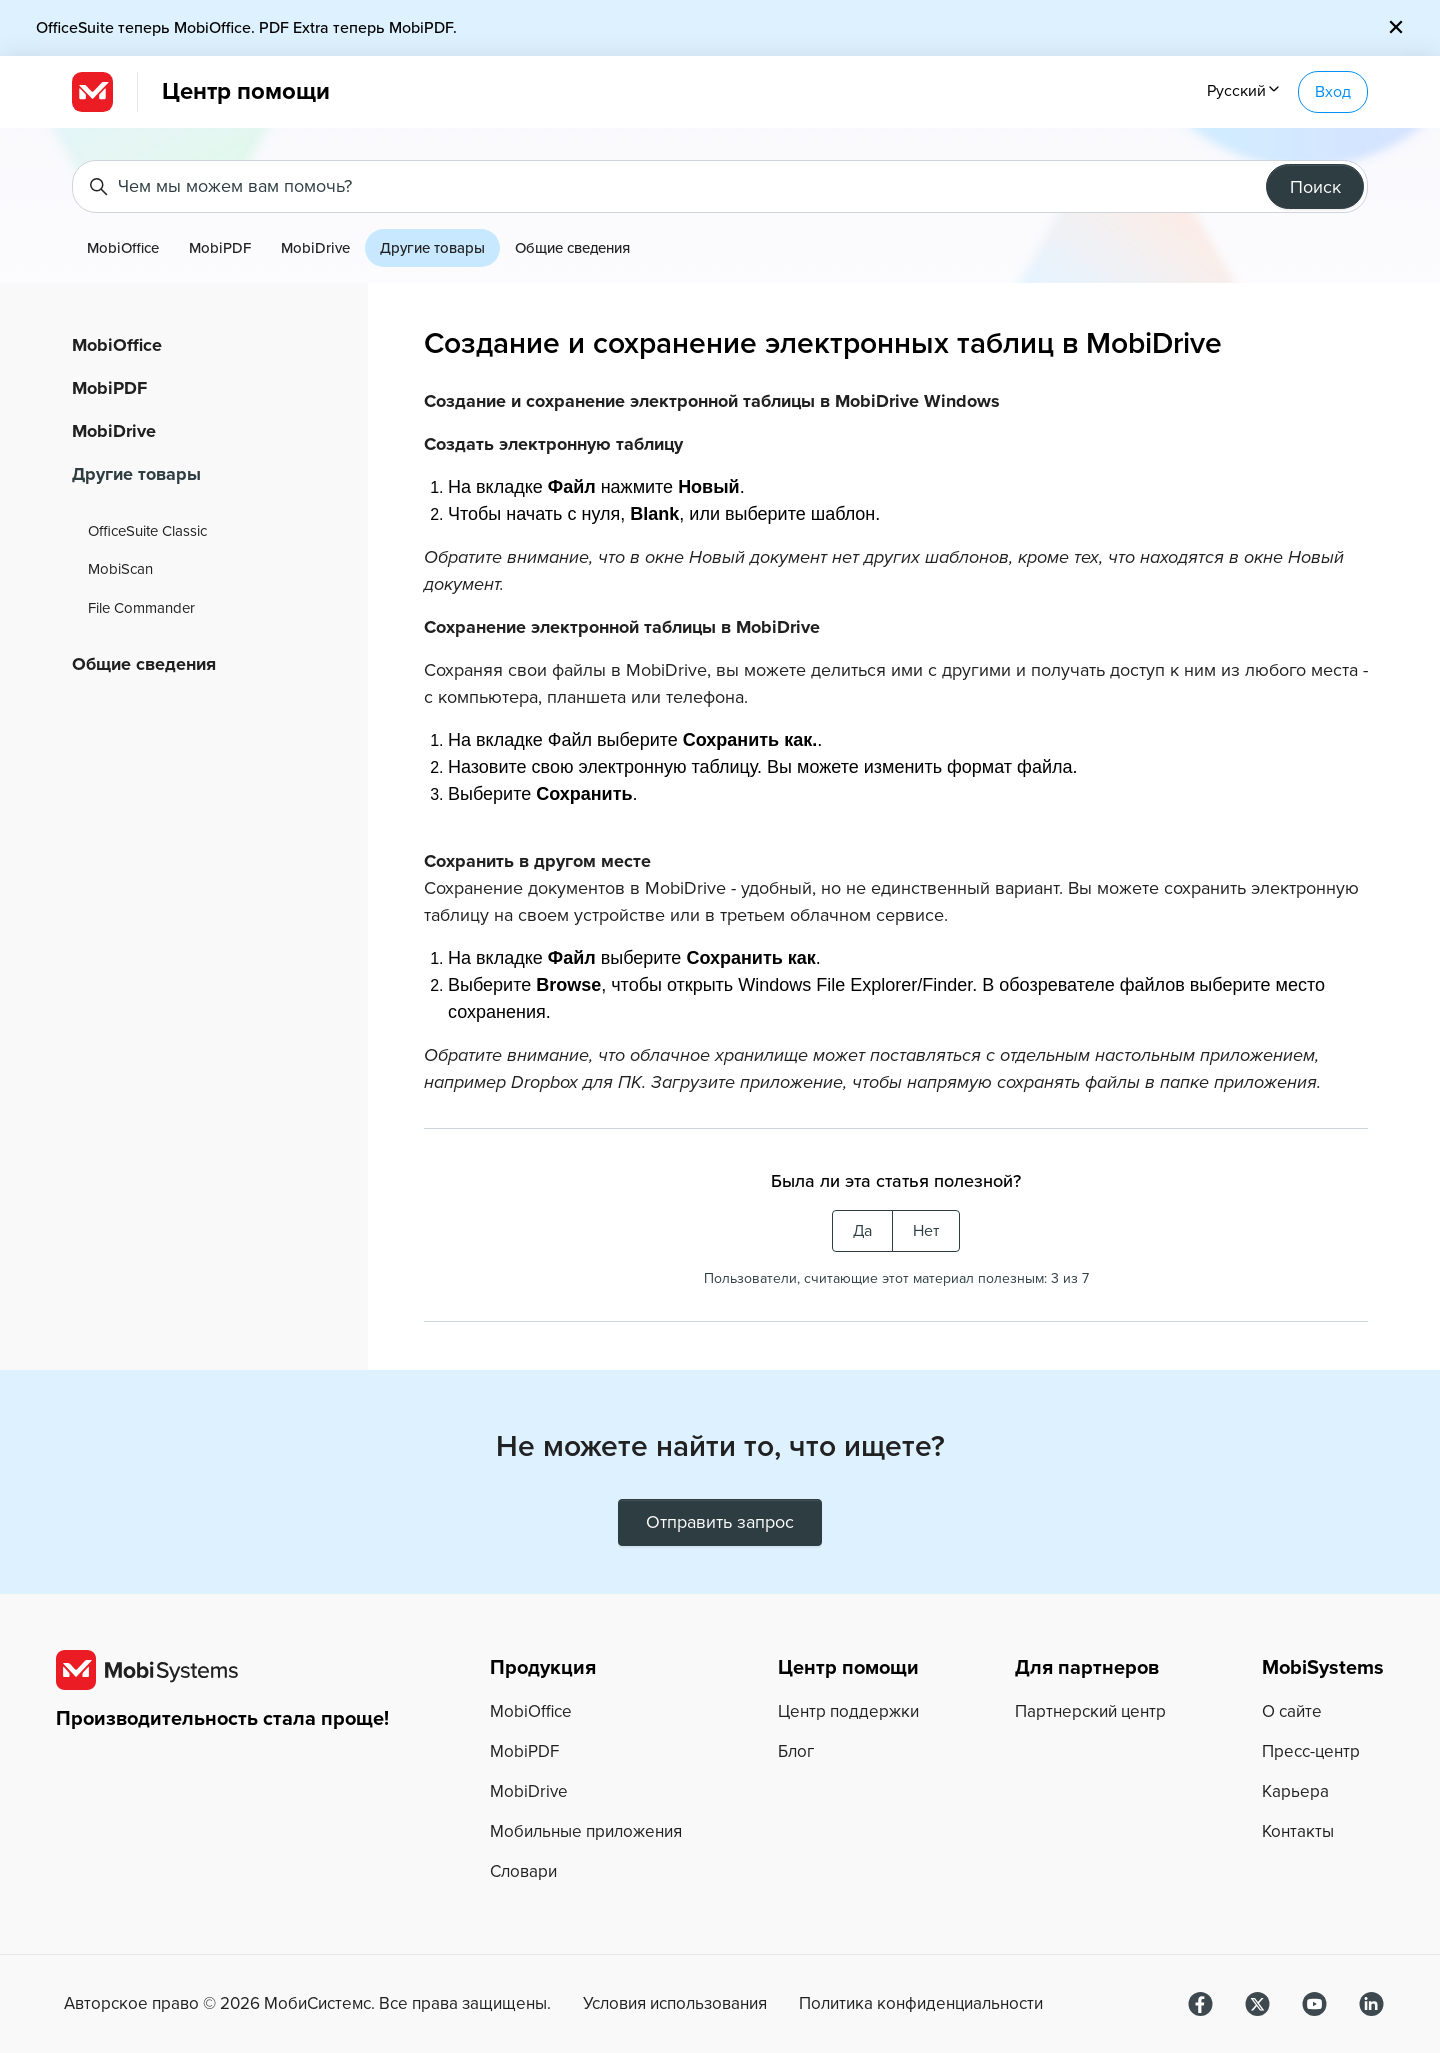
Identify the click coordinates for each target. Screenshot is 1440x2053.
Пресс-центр (1311, 1751)
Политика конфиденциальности (921, 2004)
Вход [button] (1333, 92)
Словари (523, 1871)
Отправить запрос (720, 1522)
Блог (796, 1751)
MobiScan (120, 569)
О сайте (1292, 1711)
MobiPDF (220, 248)
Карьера (1295, 1791)
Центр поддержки (848, 1711)
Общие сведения (572, 248)
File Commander (141, 608)
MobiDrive (315, 248)
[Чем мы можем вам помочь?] (720, 186)
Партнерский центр (1090, 1711)
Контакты (1298, 1831)
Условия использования (675, 2004)
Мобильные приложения (586, 1831)
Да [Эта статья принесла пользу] (862, 1231)
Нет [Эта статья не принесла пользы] (926, 1231)
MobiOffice (123, 248)
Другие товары (432, 248)
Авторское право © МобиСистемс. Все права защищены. (307, 2004)
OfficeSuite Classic (147, 531)
